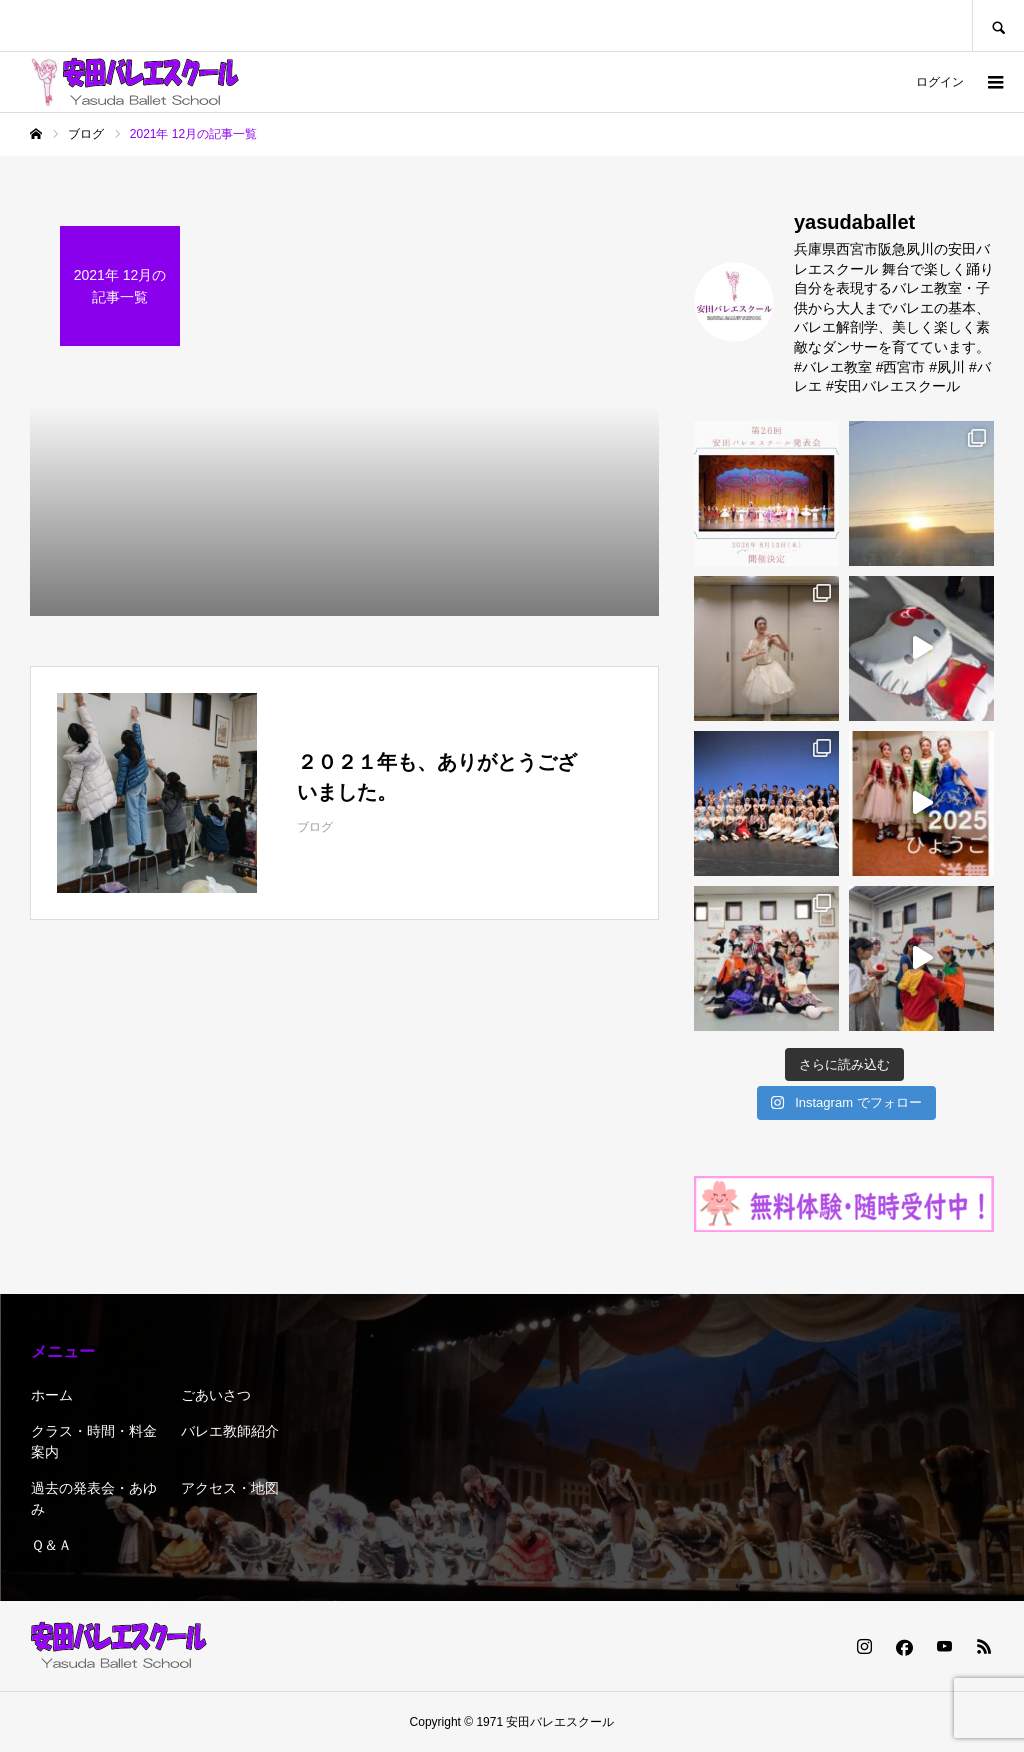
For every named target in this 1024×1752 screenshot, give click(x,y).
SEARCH (998, 25)
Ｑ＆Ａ (51, 1545)
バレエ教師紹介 (230, 1431)
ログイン (940, 82)
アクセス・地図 (230, 1488)
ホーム (52, 1395)
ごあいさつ (216, 1395)
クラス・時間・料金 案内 (94, 1441)
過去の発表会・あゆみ (94, 1498)
